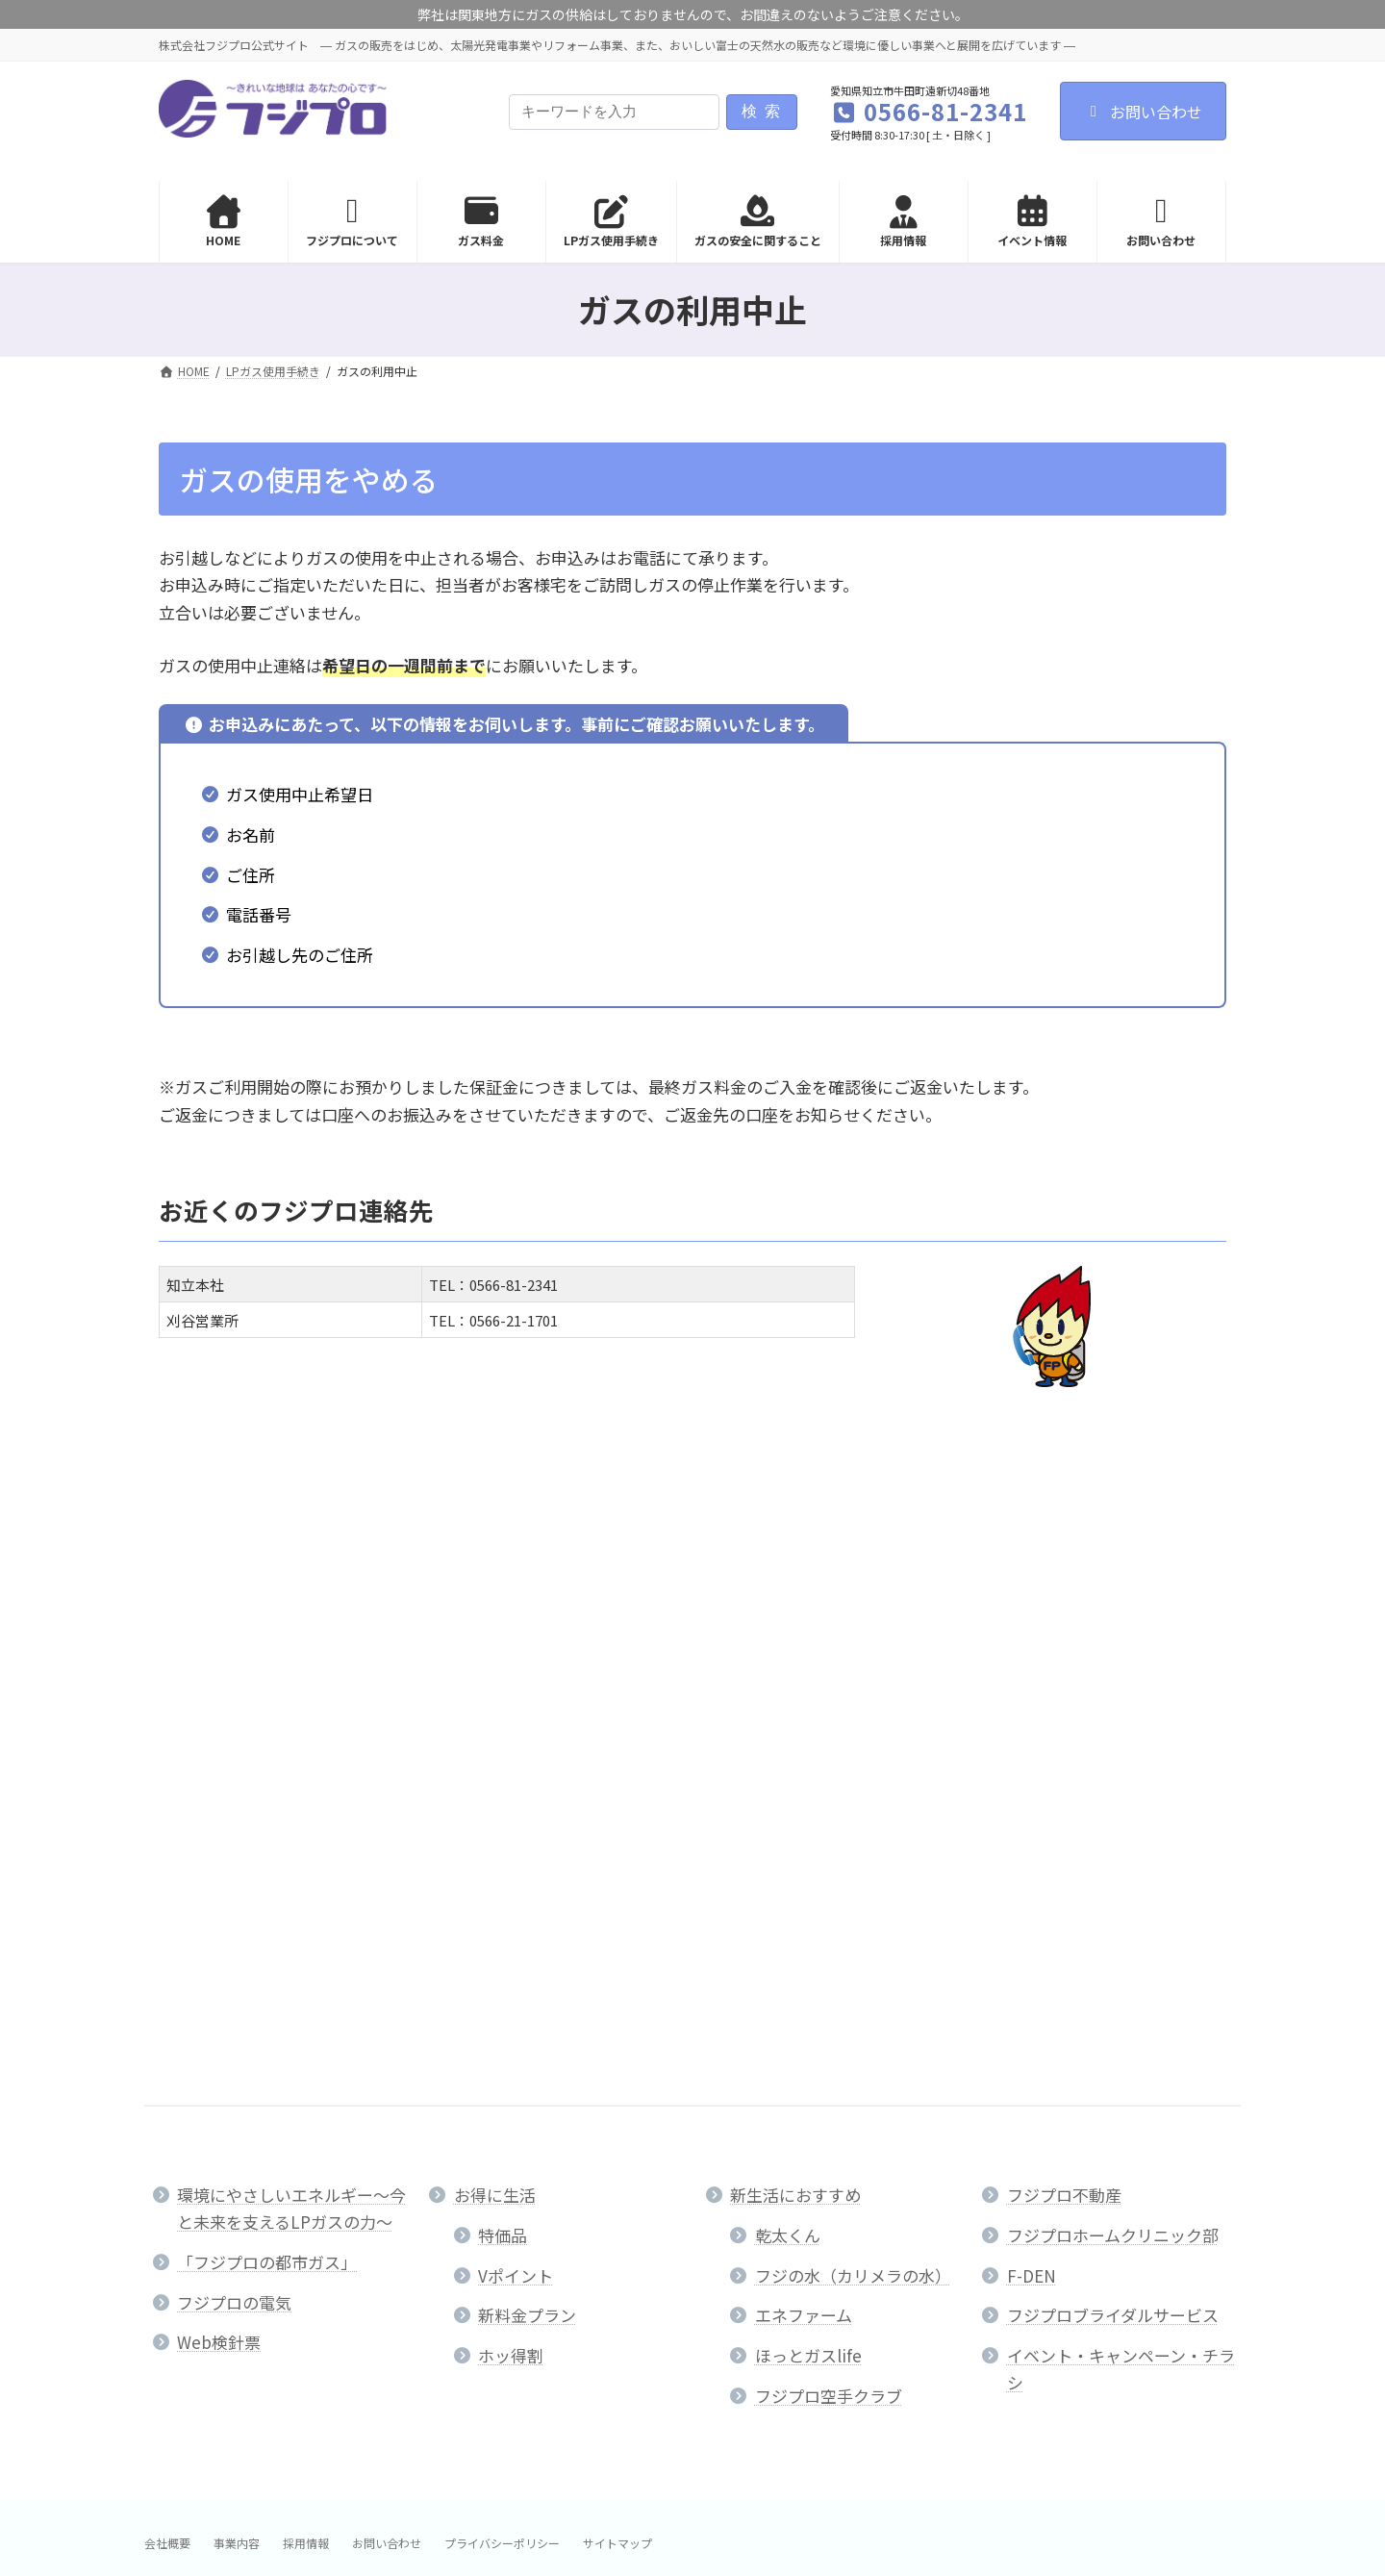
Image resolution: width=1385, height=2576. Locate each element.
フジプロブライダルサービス (1113, 1898)
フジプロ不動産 (1064, 1778)
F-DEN (1031, 1859)
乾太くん (787, 1818)
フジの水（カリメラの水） (853, 1859)
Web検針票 (219, 1925)
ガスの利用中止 (223, 1537)
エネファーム (803, 1898)
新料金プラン (527, 1898)
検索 (765, 111)
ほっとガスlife (808, 1939)
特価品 (502, 1818)
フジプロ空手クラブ (828, 1979)
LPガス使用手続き (234, 1448)
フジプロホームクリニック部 (1113, 1818)
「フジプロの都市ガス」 (267, 1845)
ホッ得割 (510, 1939)
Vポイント (515, 1859)
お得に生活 (495, 1778)
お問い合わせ (1143, 111)
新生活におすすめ (795, 1778)
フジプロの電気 (234, 1886)
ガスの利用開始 (223, 1495)
